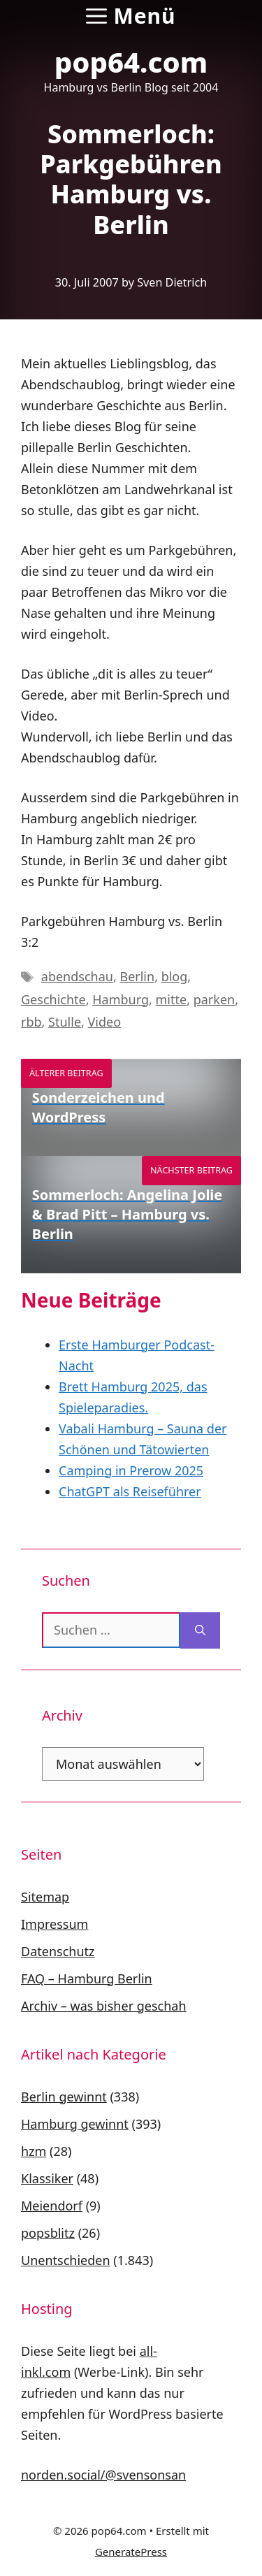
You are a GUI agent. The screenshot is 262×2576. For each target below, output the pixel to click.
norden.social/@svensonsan (103, 2474)
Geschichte (53, 999)
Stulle (64, 1021)
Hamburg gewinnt (75, 2123)
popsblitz (48, 2232)
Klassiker (47, 2178)
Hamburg (120, 999)
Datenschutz (57, 1951)
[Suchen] (200, 1630)
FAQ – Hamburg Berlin (86, 1978)
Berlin (136, 976)
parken (214, 999)
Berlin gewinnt (64, 2096)
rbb (31, 1021)
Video (105, 1021)
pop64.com (131, 62)
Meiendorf (51, 2205)
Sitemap (45, 1896)
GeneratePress (131, 2552)
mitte (171, 999)
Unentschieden (65, 2260)
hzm (33, 2151)
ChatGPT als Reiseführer (130, 1491)
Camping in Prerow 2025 (131, 1470)
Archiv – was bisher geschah (104, 2005)
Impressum (54, 1924)
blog (174, 976)
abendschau (77, 976)
